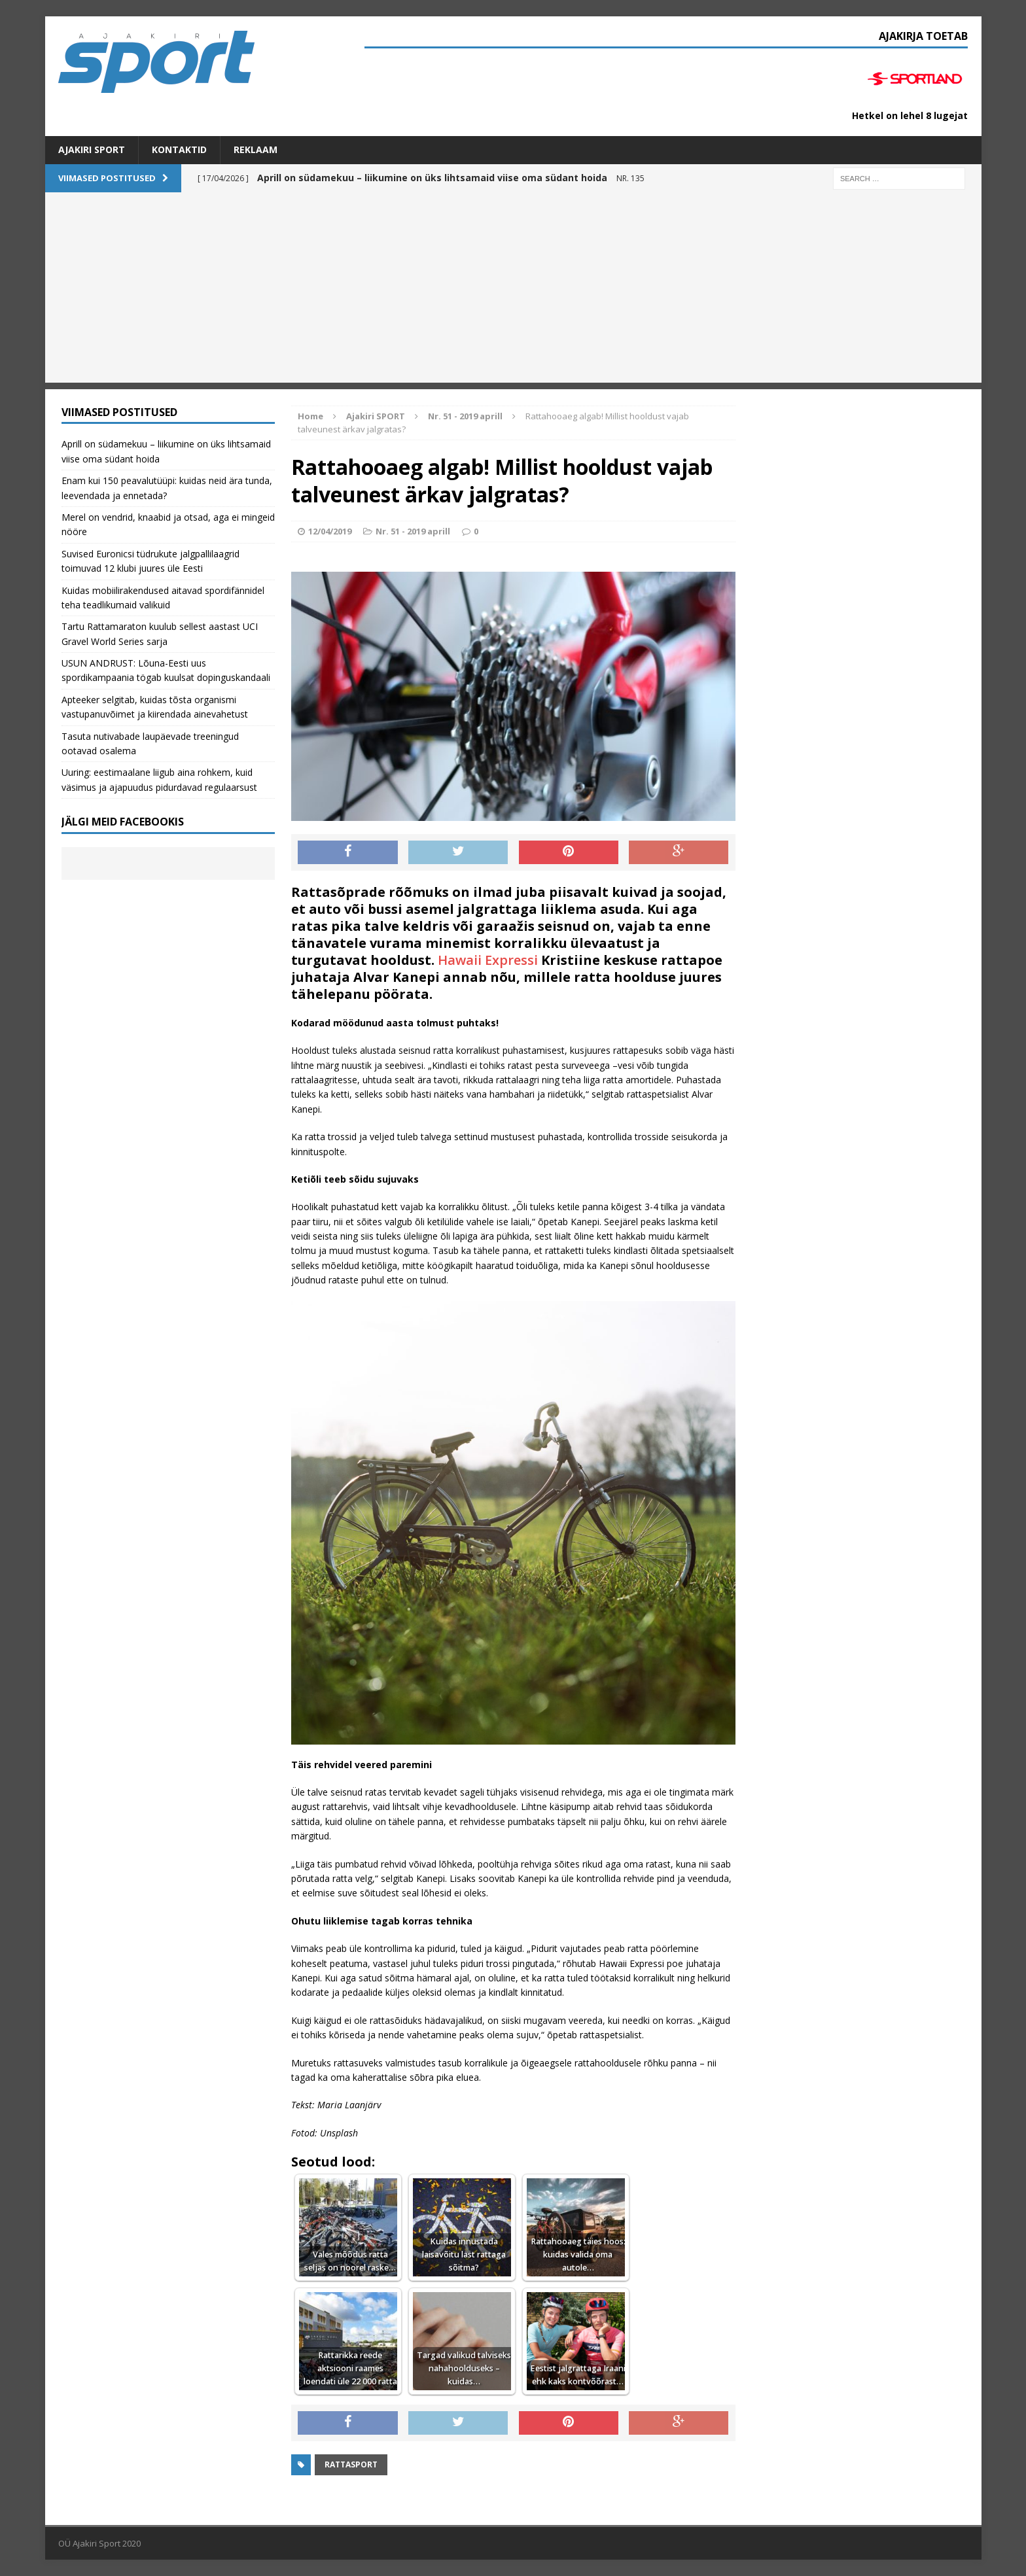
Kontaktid (179, 149)
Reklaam (255, 149)
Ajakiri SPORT (91, 149)
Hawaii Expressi (488, 960)
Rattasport (351, 2464)
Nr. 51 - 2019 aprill (413, 531)
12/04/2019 (329, 531)
